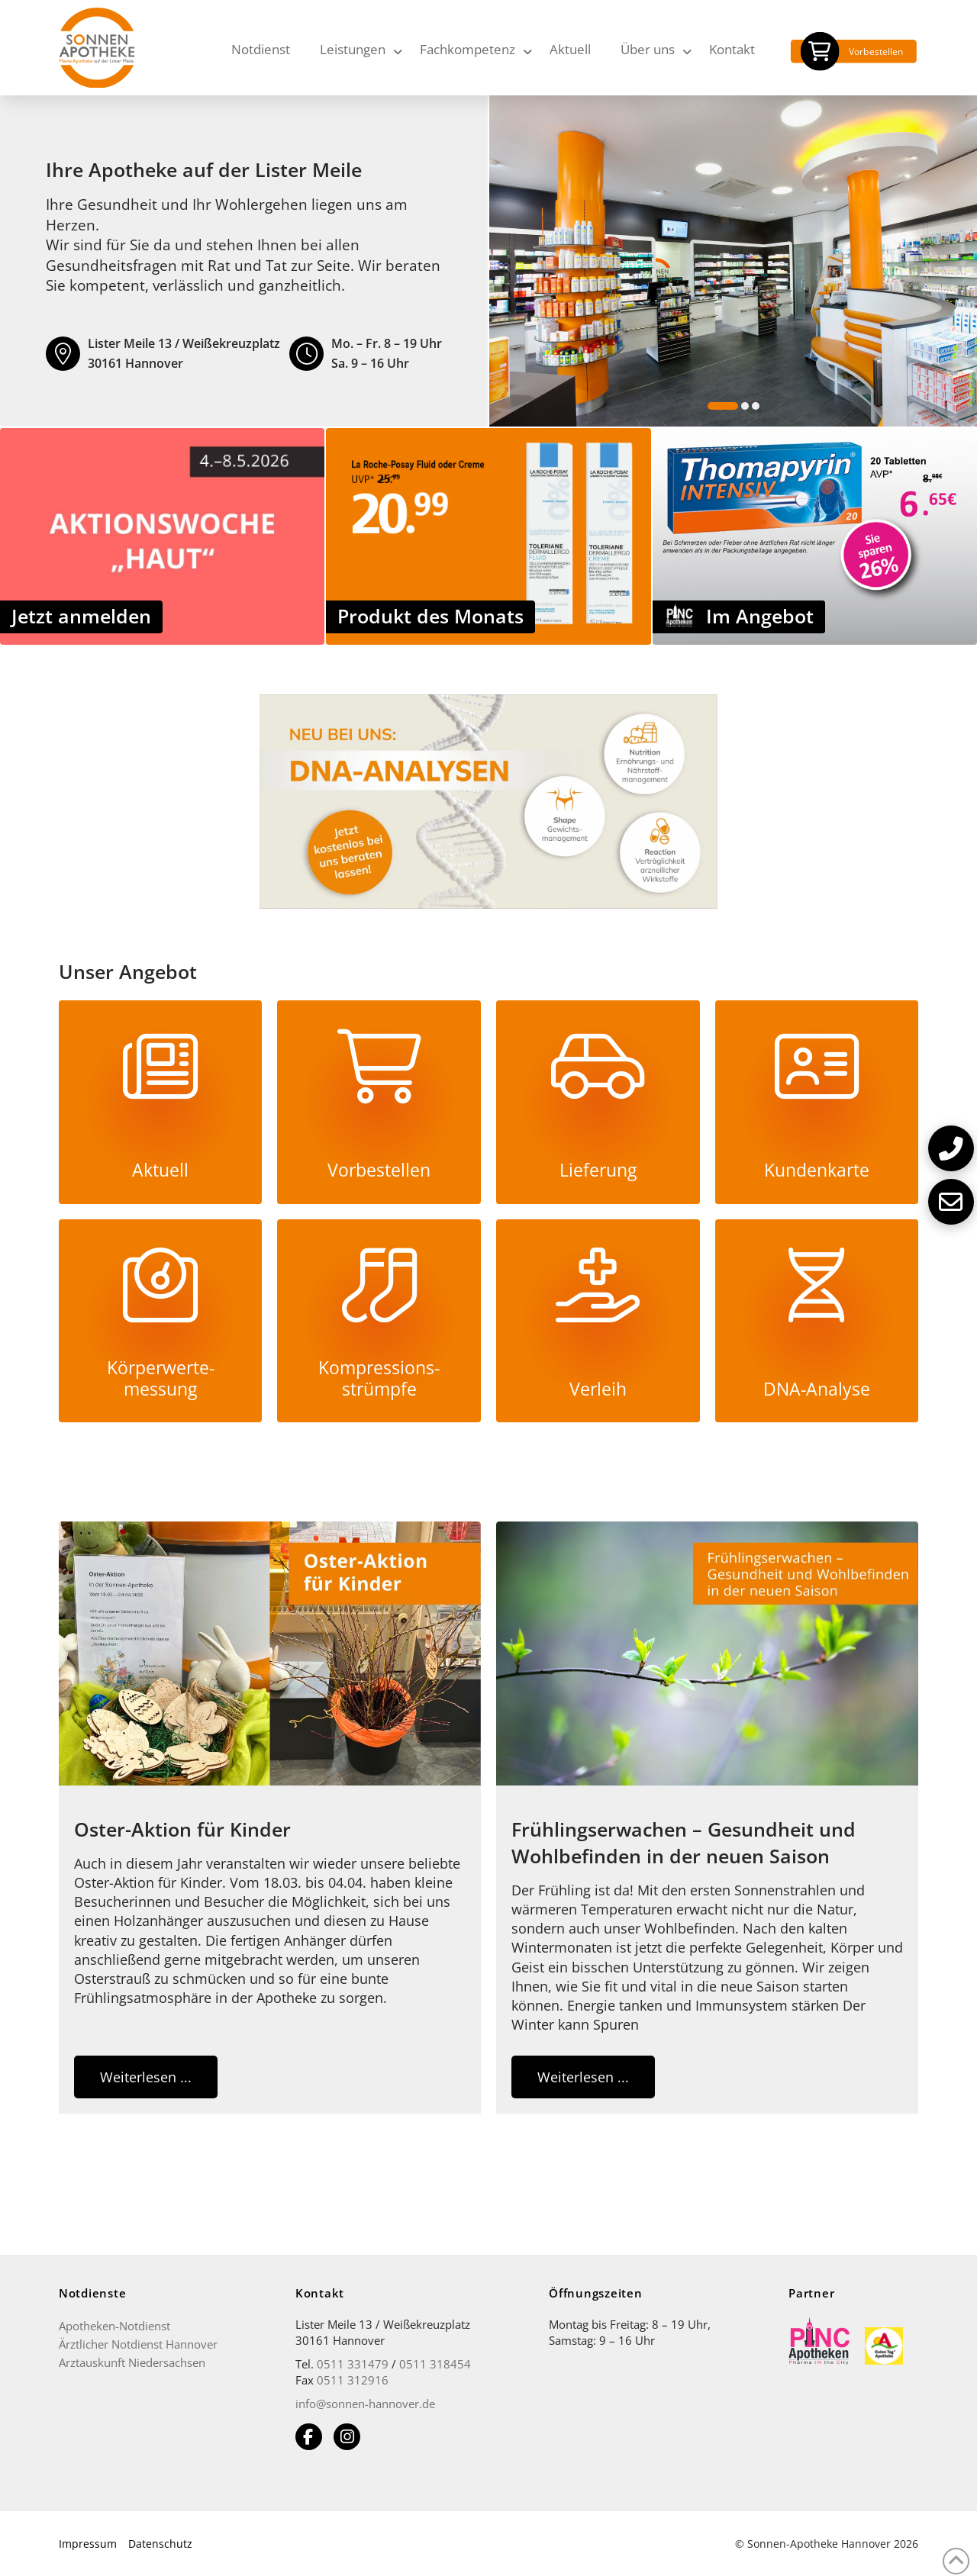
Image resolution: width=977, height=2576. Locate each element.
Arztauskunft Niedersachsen (132, 2362)
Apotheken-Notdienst (114, 2325)
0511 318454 (435, 2364)
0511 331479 (353, 2364)
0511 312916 (353, 2380)
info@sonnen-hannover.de (365, 2403)
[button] (951, 1148)
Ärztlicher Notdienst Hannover (138, 2344)
